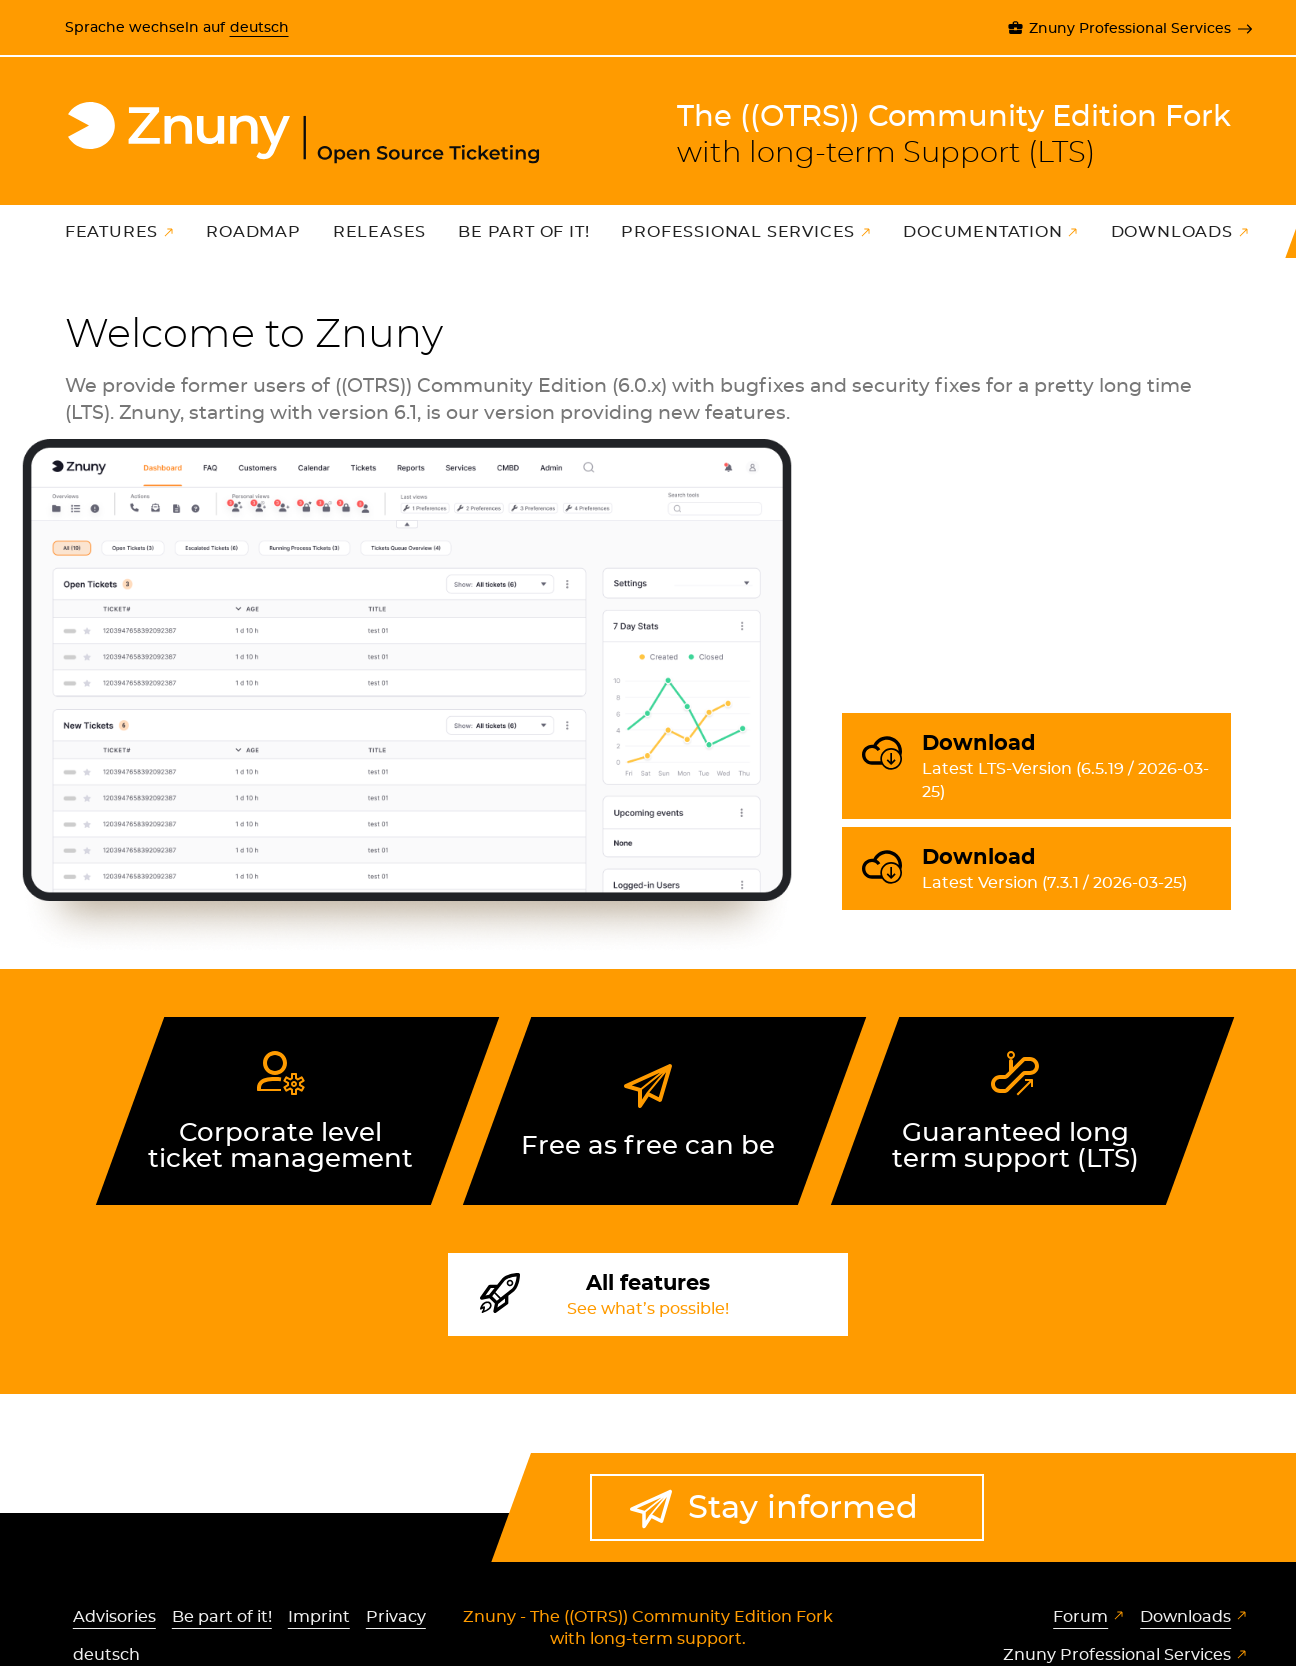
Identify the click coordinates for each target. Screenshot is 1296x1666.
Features (111, 232)
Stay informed (803, 1507)
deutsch (259, 27)
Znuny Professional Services (1130, 28)
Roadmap (253, 232)
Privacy (396, 1617)
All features (648, 1297)
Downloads (1172, 232)
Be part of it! (523, 232)
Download (1068, 768)
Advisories (114, 1617)
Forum (1080, 1617)
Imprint (319, 1617)
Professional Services (738, 232)
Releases (379, 232)
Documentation (982, 232)
